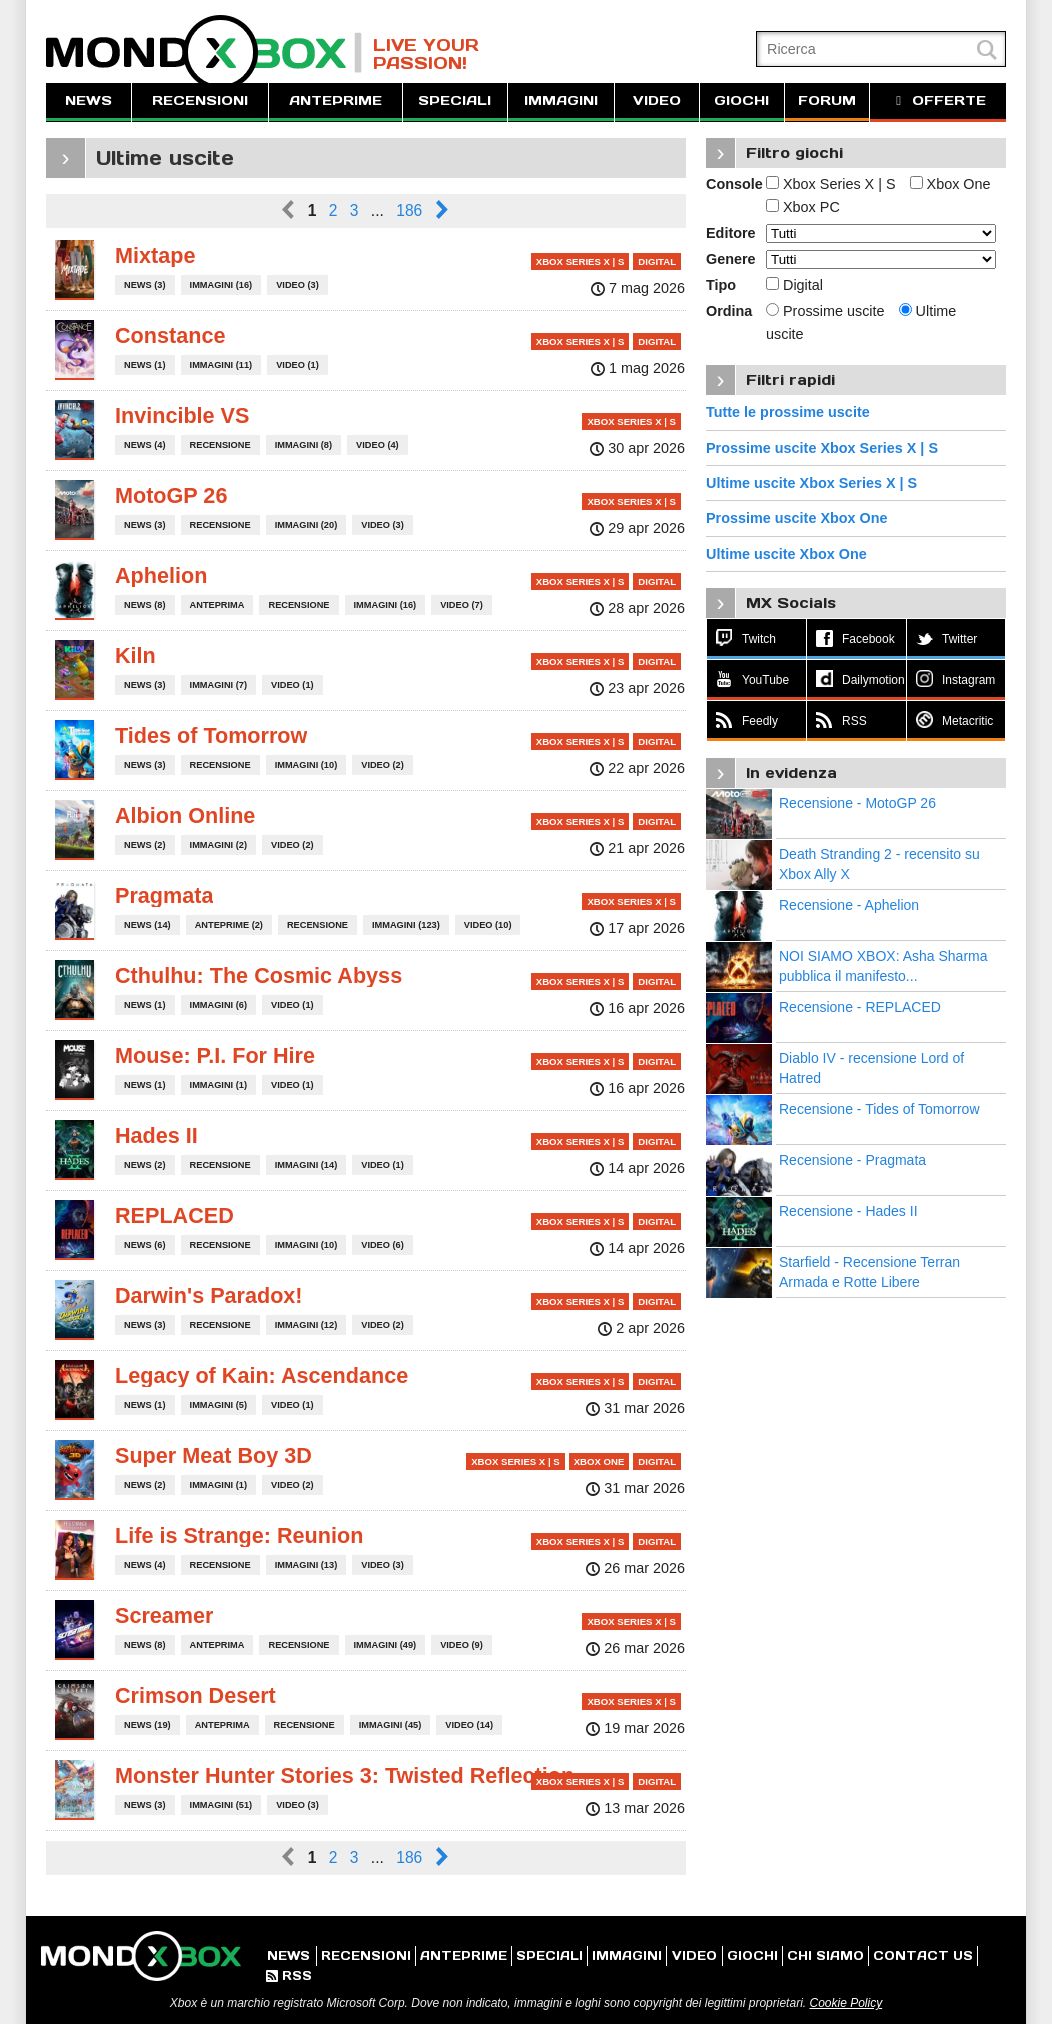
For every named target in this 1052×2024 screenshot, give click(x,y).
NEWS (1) (145, 365)
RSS (289, 1975)
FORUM (827, 100)
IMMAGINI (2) (218, 845)
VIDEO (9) (461, 1645)
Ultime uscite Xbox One (786, 554)
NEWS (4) (145, 445)
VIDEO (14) (469, 1725)
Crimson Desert (195, 1695)
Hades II (156, 1135)
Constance (170, 335)
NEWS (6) (145, 1245)
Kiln (135, 655)
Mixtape (155, 255)
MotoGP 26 (171, 495)
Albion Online (185, 815)
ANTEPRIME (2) (229, 925)
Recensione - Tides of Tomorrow (879, 1109)
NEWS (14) (147, 925)
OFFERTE (938, 100)
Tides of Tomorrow (211, 735)
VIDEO (657, 100)
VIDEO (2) (382, 765)
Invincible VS (182, 415)
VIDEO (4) (377, 445)
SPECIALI (454, 100)
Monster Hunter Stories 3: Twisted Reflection (344, 1775)
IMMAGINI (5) (218, 1405)
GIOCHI (741, 100)
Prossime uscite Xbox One (797, 518)
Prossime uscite (825, 311)
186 (409, 210)
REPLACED (174, 1215)
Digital (794, 285)
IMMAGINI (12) (306, 1325)
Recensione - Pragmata (852, 1160)
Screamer (164, 1615)
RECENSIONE (220, 445)
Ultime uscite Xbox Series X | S (811, 483)
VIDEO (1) (297, 365)
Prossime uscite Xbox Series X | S (822, 448)
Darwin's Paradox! (209, 1295)
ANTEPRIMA (217, 605)
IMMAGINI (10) (306, 765)
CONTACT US (923, 1955)
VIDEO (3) (297, 285)
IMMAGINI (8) (303, 445)
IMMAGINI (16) (221, 285)
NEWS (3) (145, 285)
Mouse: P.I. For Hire (215, 1055)
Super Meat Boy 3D (213, 1455)
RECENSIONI (200, 100)
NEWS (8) (145, 605)
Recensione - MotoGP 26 (857, 803)
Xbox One (950, 184)
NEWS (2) (145, 845)
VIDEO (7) (461, 605)
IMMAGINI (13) (306, 1565)
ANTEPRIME (335, 100)
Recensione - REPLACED (860, 1007)
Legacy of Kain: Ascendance (261, 1375)
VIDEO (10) (488, 925)
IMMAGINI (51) (221, 1805)
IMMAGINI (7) (218, 685)
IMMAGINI (561, 100)
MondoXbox (204, 52)
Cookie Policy (845, 2003)
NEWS (88, 100)
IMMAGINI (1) (218, 1085)
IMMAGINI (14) (306, 1165)
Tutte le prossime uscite (788, 412)
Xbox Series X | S (831, 184)
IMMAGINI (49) (385, 1645)
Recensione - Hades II (848, 1211)
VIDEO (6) (382, 1245)
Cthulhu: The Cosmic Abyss (258, 975)
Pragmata (164, 895)
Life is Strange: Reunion (239, 1535)
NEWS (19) (147, 1725)
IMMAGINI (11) (221, 365)
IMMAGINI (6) (218, 1005)
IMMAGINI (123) (406, 925)
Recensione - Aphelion (849, 905)
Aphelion (161, 575)
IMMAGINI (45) (390, 1725)
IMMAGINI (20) (306, 525)
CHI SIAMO (825, 1955)
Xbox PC (803, 207)
